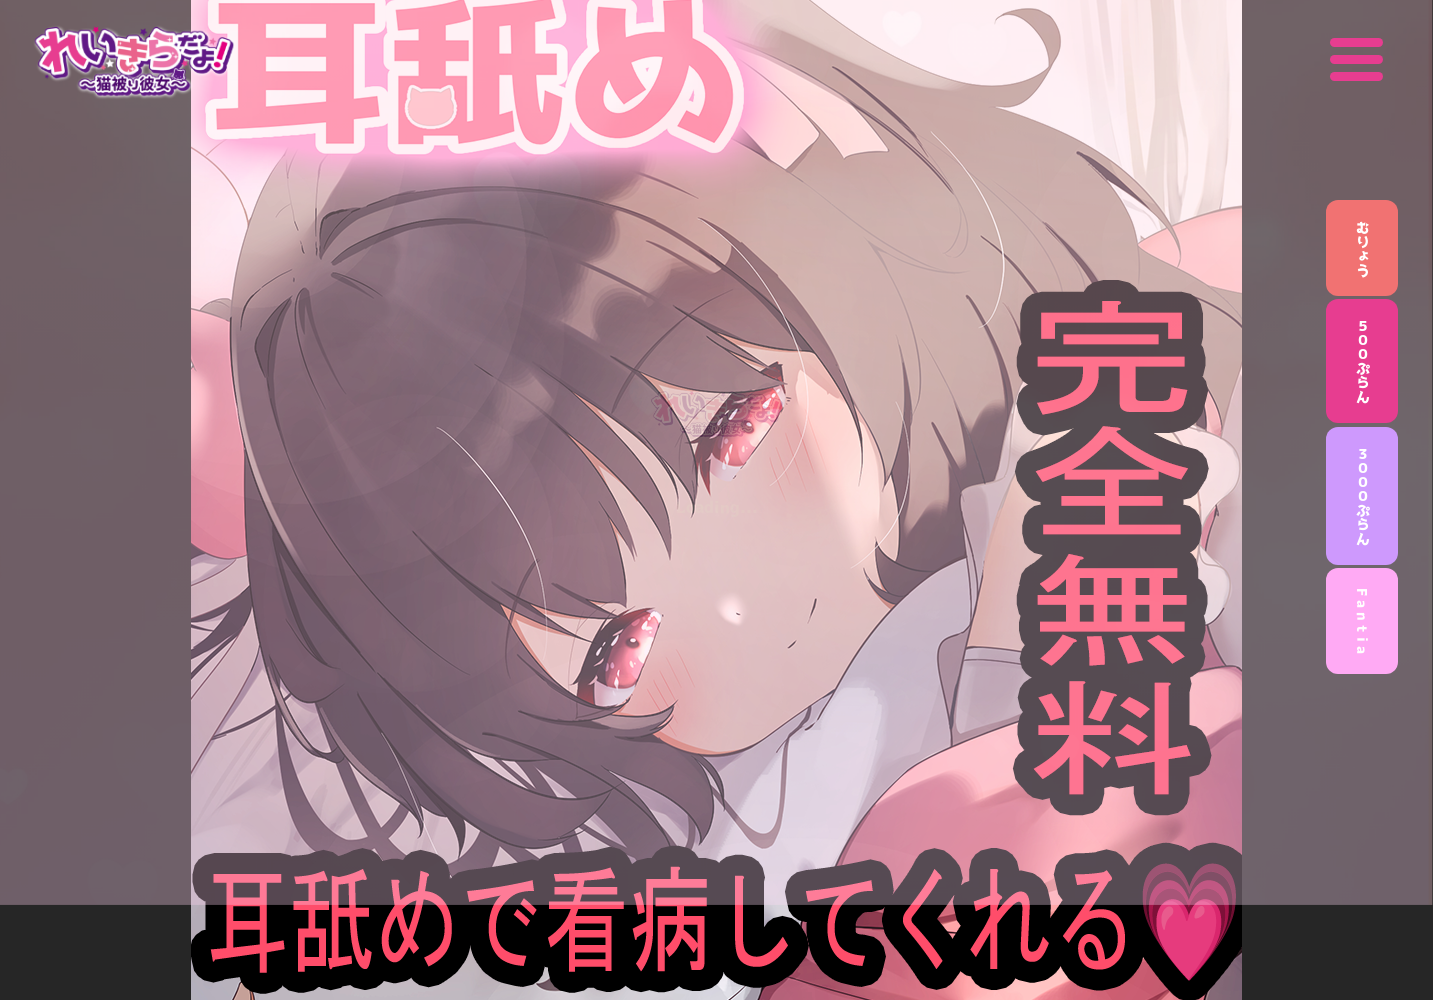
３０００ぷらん (1362, 496)
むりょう (1362, 248)
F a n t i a (1362, 621)
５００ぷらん (1362, 361)
